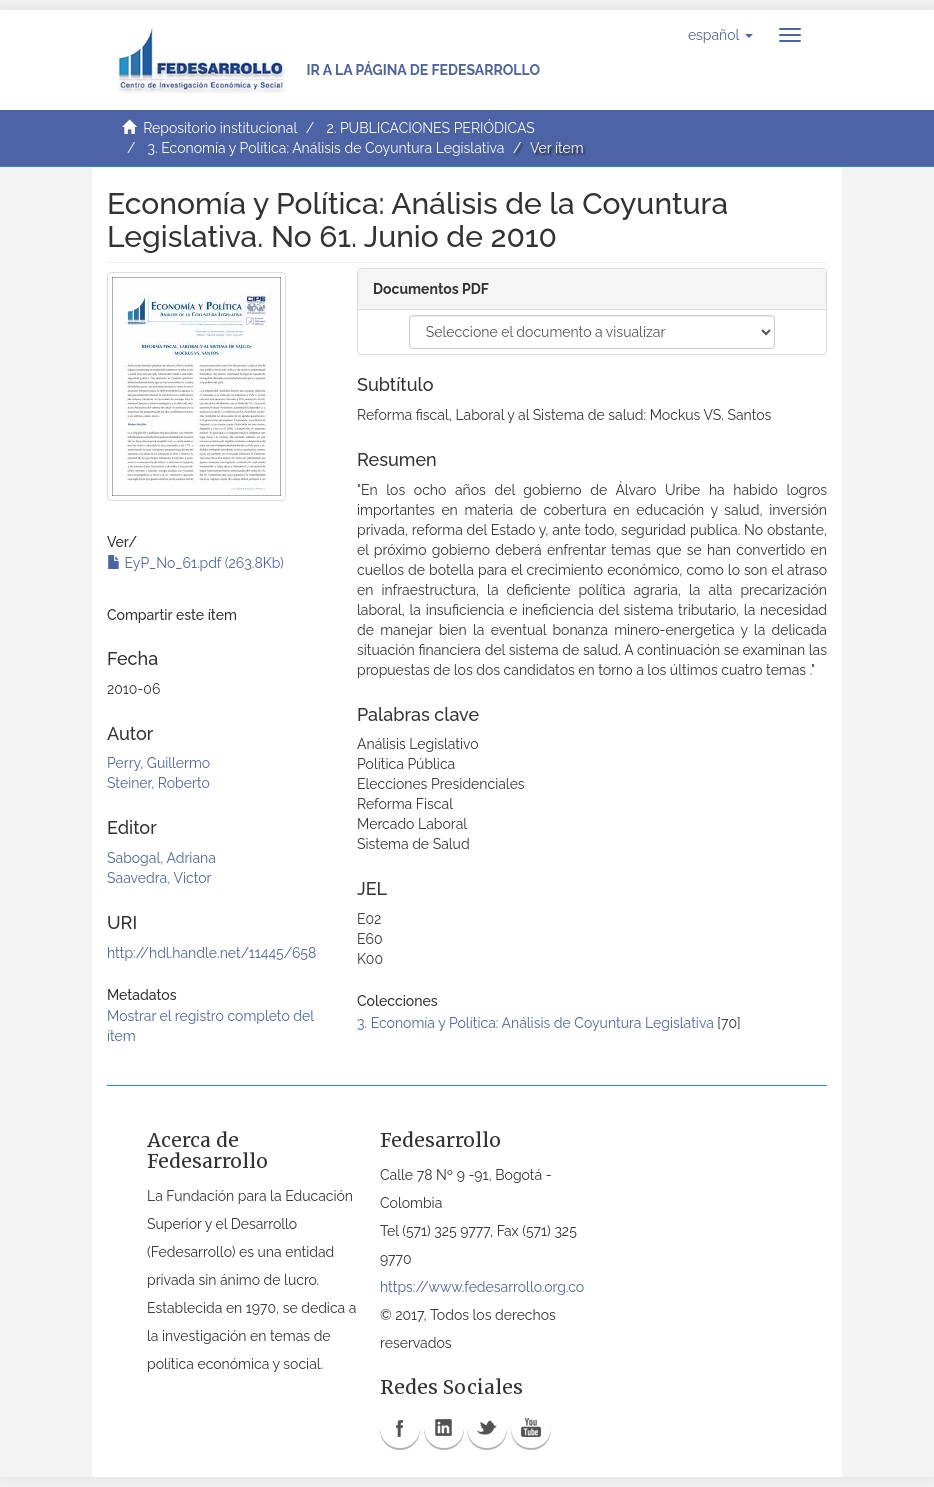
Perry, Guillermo (158, 763)
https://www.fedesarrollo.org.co (482, 1287)
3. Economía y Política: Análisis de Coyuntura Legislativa (326, 148)
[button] (720, 35)
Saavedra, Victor (159, 878)
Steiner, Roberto (158, 783)
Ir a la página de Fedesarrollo (423, 70)
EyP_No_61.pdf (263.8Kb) (195, 563)
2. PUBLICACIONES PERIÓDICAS (430, 128)
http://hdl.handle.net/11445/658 (211, 953)
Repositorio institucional (220, 128)
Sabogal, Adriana (161, 858)
